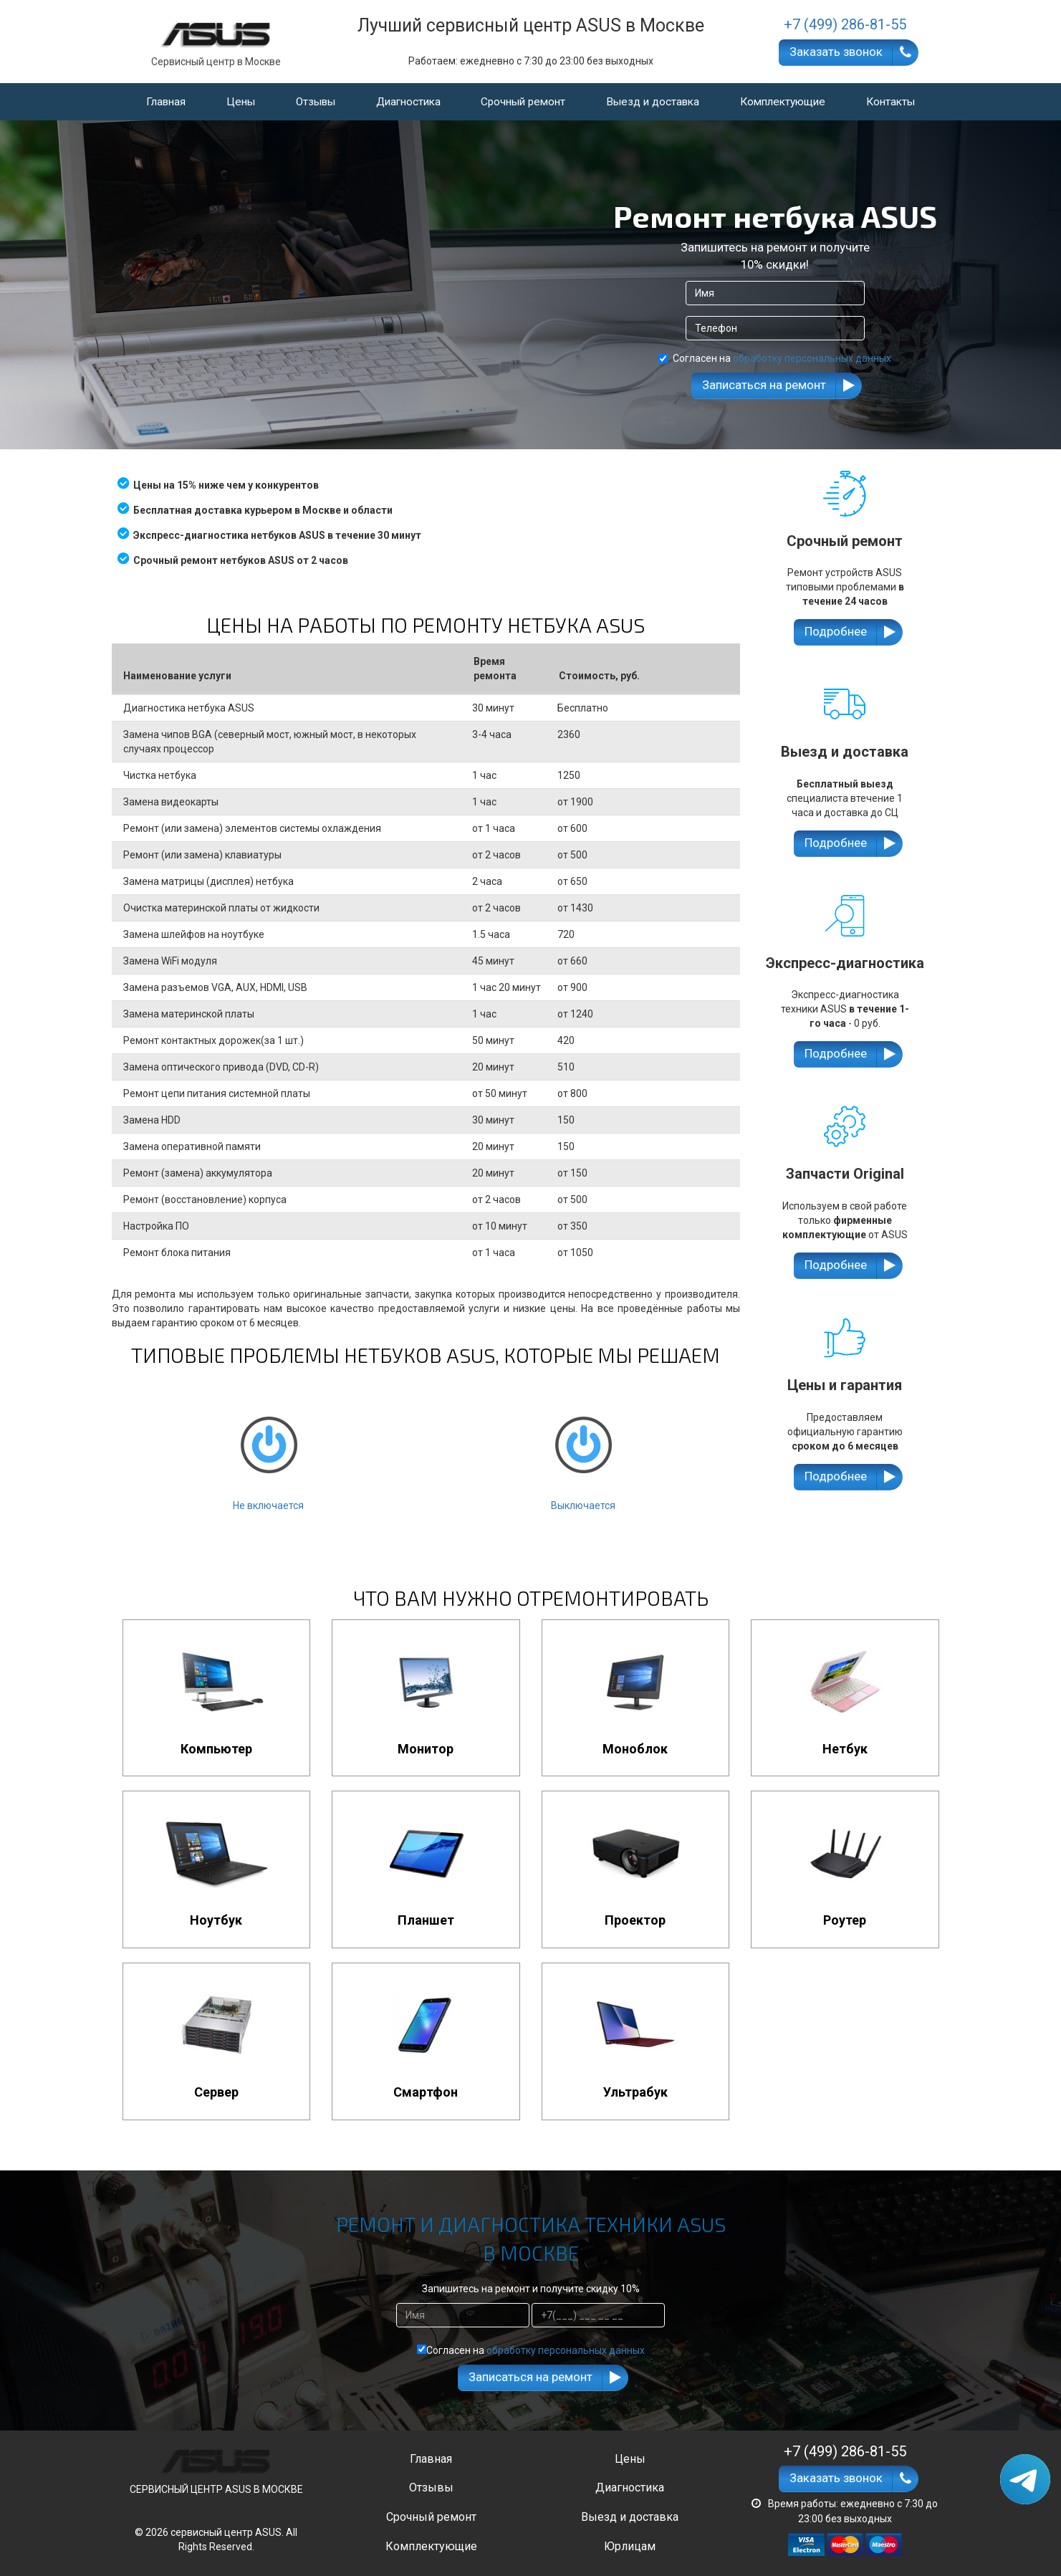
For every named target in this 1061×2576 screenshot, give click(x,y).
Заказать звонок (836, 51)
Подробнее (836, 631)
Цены (240, 101)
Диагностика (408, 101)
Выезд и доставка (652, 101)
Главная (166, 101)
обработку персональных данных (812, 358)
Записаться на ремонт (764, 385)
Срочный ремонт (523, 101)
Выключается (583, 1451)
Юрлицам (630, 2546)
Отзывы (315, 101)
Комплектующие (782, 101)
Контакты (890, 101)
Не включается (268, 1451)
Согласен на (774, 358)
